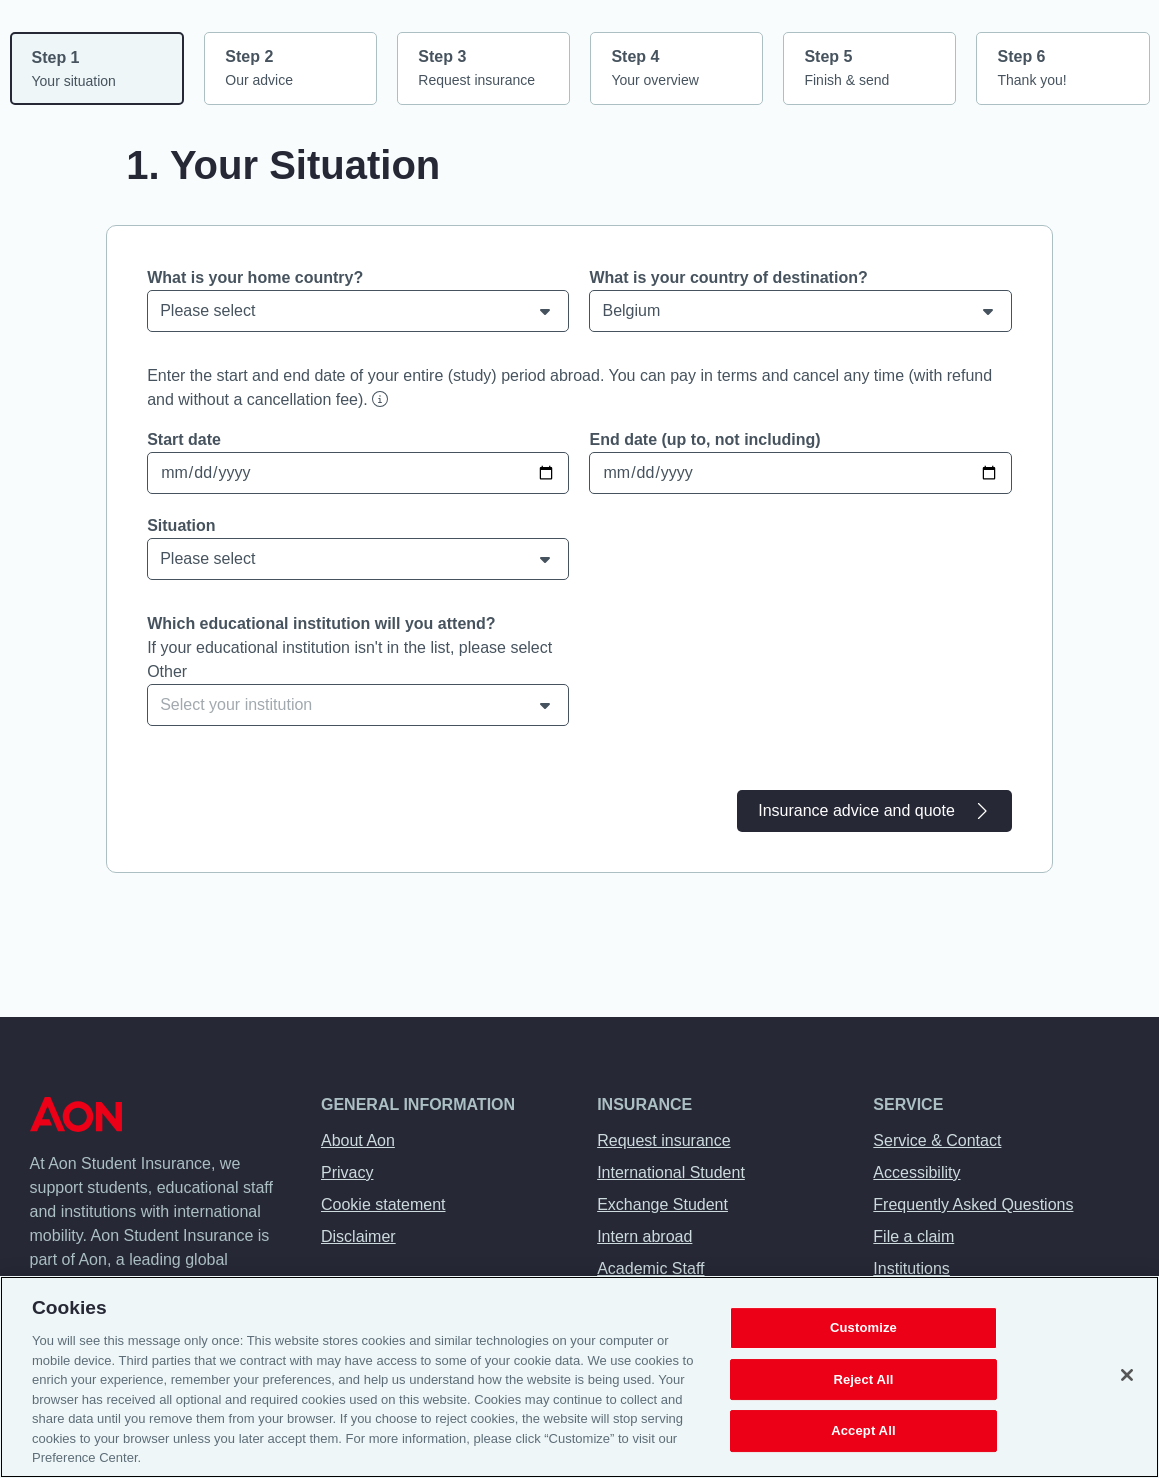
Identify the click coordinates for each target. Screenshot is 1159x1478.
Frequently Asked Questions (973, 1204)
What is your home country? (255, 277)
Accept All (863, 1431)
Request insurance (663, 1140)
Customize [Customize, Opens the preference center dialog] (863, 1327)
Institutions (911, 1268)
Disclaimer (358, 1236)
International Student (671, 1172)
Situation (181, 525)
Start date (184, 439)
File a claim (913, 1236)
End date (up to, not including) (704, 439)
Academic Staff (650, 1268)
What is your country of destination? (728, 277)
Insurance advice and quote (874, 811)
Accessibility (916, 1172)
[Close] (1127, 1375)
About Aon (358, 1140)
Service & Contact (937, 1140)
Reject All (863, 1379)
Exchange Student (662, 1204)
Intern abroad (644, 1236)
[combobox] (358, 705)
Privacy (347, 1172)
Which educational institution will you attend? (321, 623)
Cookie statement (383, 1204)
